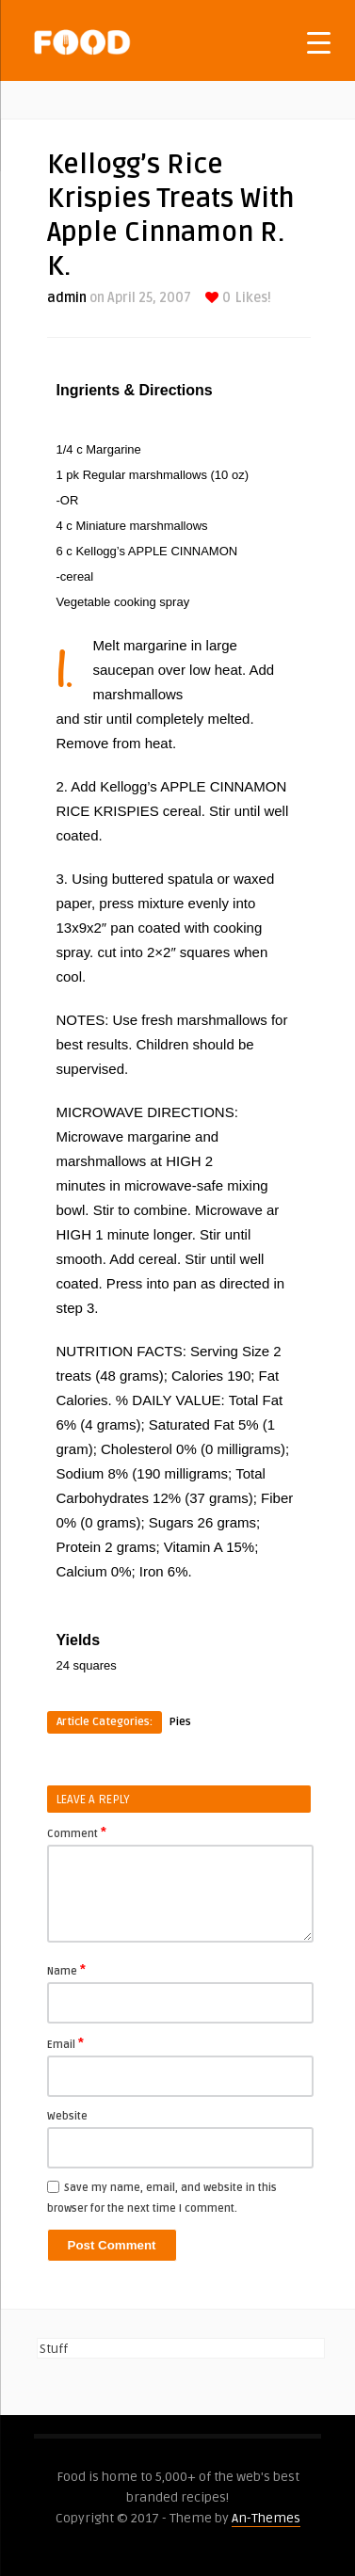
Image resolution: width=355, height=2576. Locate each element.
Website (67, 2116)
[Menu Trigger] (319, 42)
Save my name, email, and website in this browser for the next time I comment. (162, 2198)
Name (66, 1969)
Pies (180, 1722)
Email (65, 2043)
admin (67, 298)
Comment (76, 1832)
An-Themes (266, 2518)
